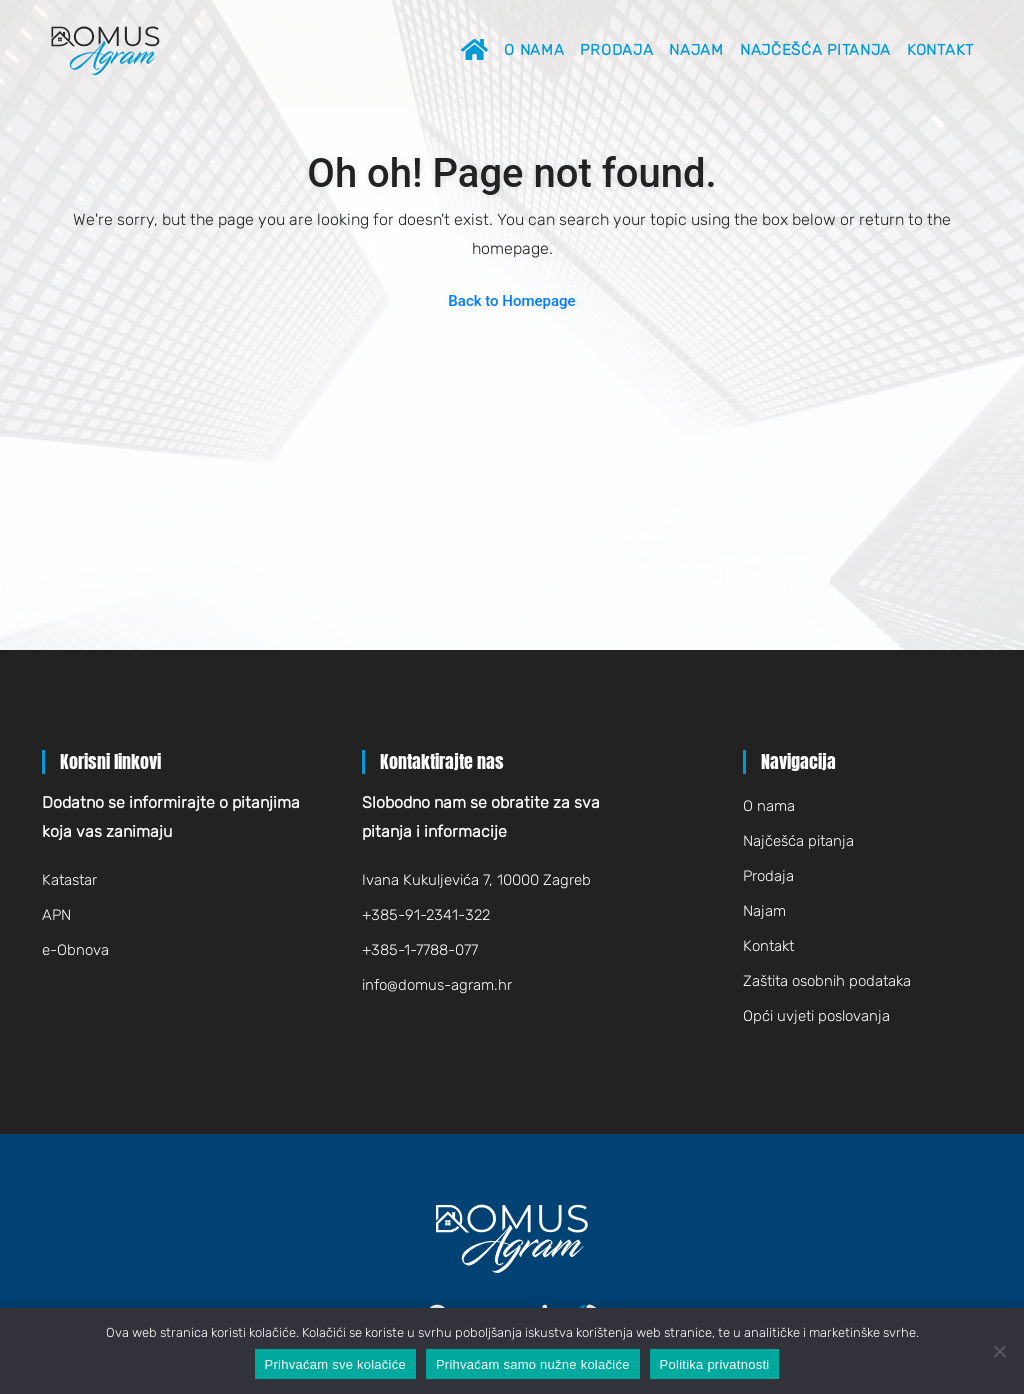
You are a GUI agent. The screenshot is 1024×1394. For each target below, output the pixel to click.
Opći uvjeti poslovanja (816, 1016)
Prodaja (616, 50)
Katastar (69, 880)
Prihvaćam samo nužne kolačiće (533, 1364)
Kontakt (940, 50)
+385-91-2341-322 (426, 915)
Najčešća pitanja (815, 50)
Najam (696, 50)
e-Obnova (75, 950)
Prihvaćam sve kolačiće (335, 1364)
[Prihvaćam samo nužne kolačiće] (999, 1351)
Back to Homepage (511, 301)
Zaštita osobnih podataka (827, 981)
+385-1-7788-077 (420, 950)
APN (56, 915)
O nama (534, 50)
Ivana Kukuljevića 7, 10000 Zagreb (476, 880)
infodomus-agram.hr (437, 985)
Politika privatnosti (715, 1364)
